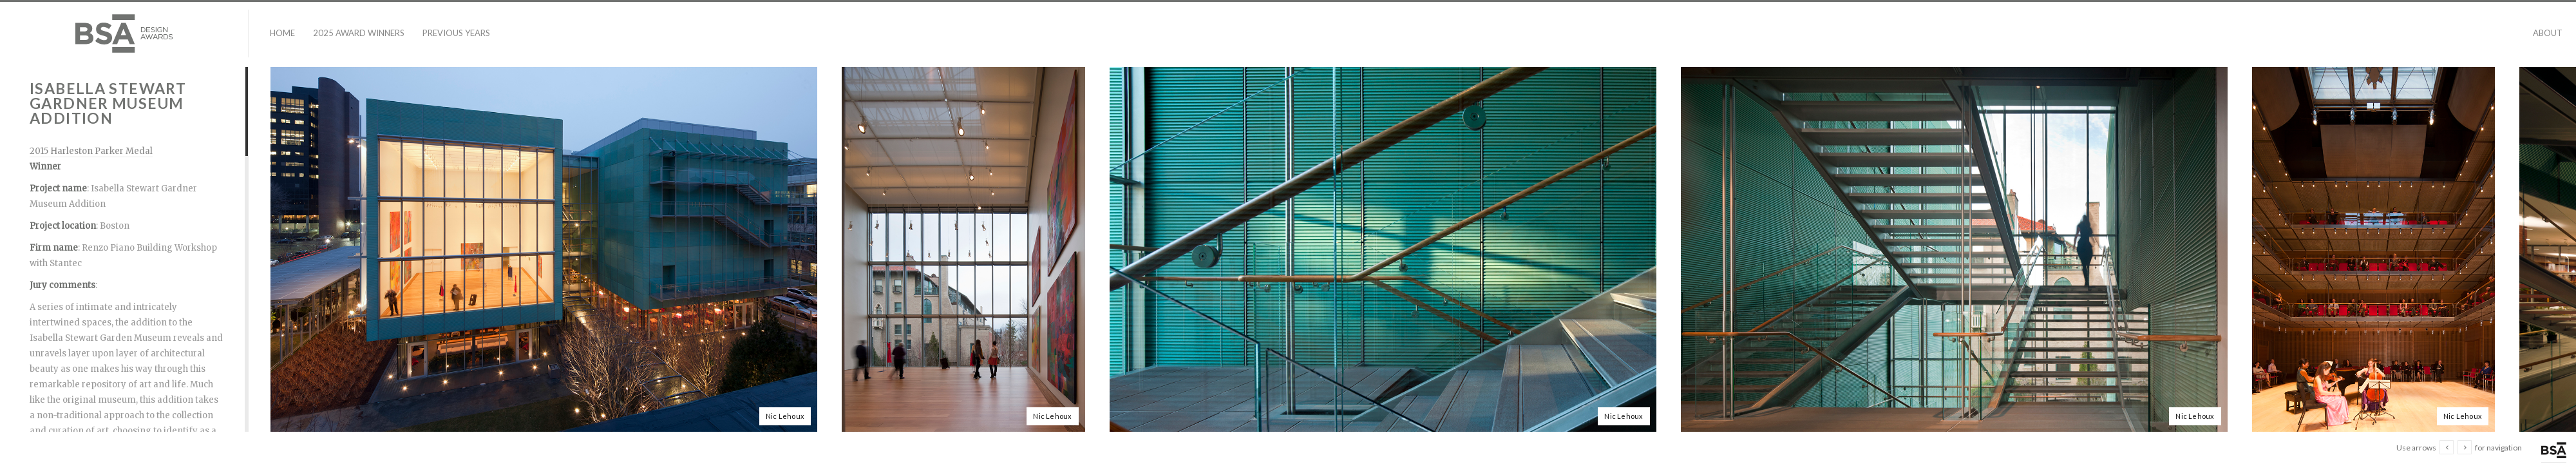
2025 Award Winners (358, 33)
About (2547, 33)
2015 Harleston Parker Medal (91, 151)
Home (282, 33)
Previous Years (456, 33)
